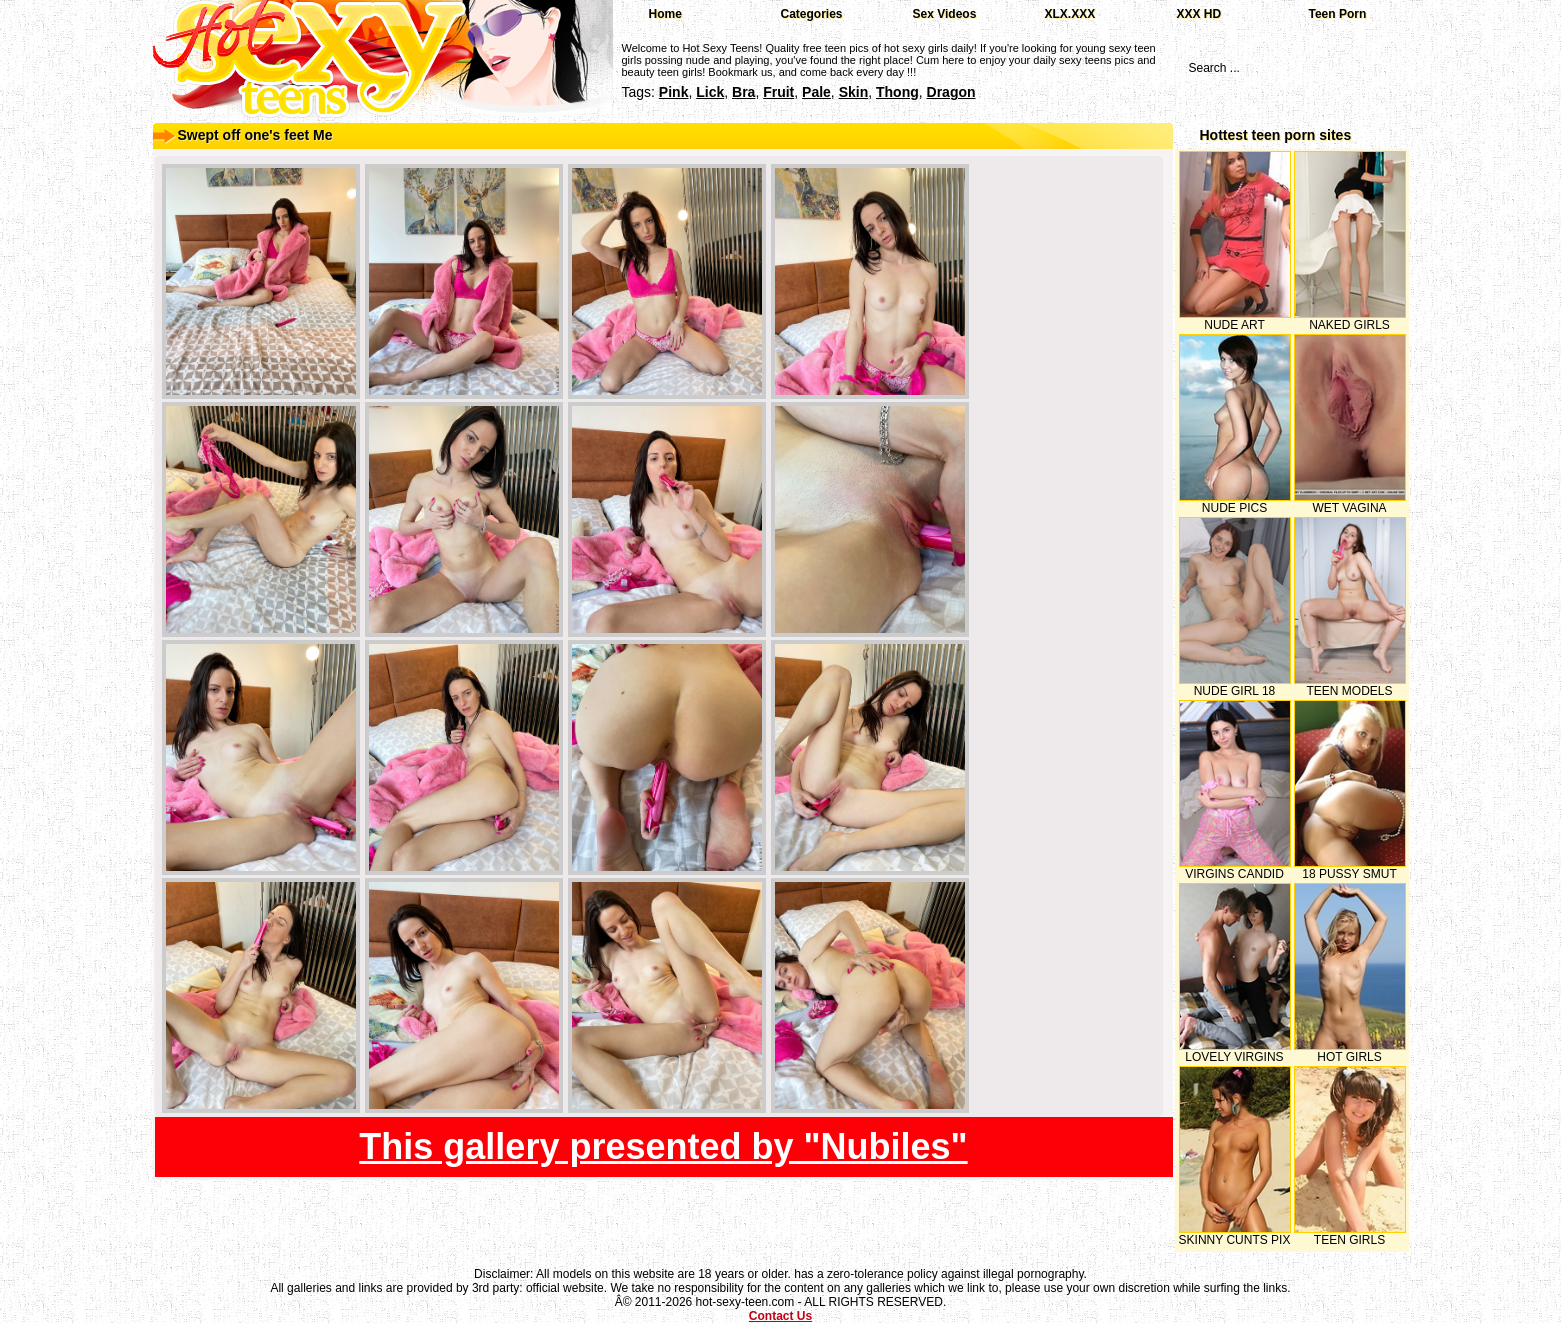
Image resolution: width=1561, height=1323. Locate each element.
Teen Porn (1338, 14)
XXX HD (1199, 14)
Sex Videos (945, 14)
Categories (812, 14)
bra (743, 92)
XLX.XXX (1070, 14)
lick (710, 92)
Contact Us (780, 1316)
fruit (778, 92)
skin (854, 92)
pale (816, 92)
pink (674, 92)
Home (665, 14)
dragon (951, 92)
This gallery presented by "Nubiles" (663, 1146)
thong (897, 92)
